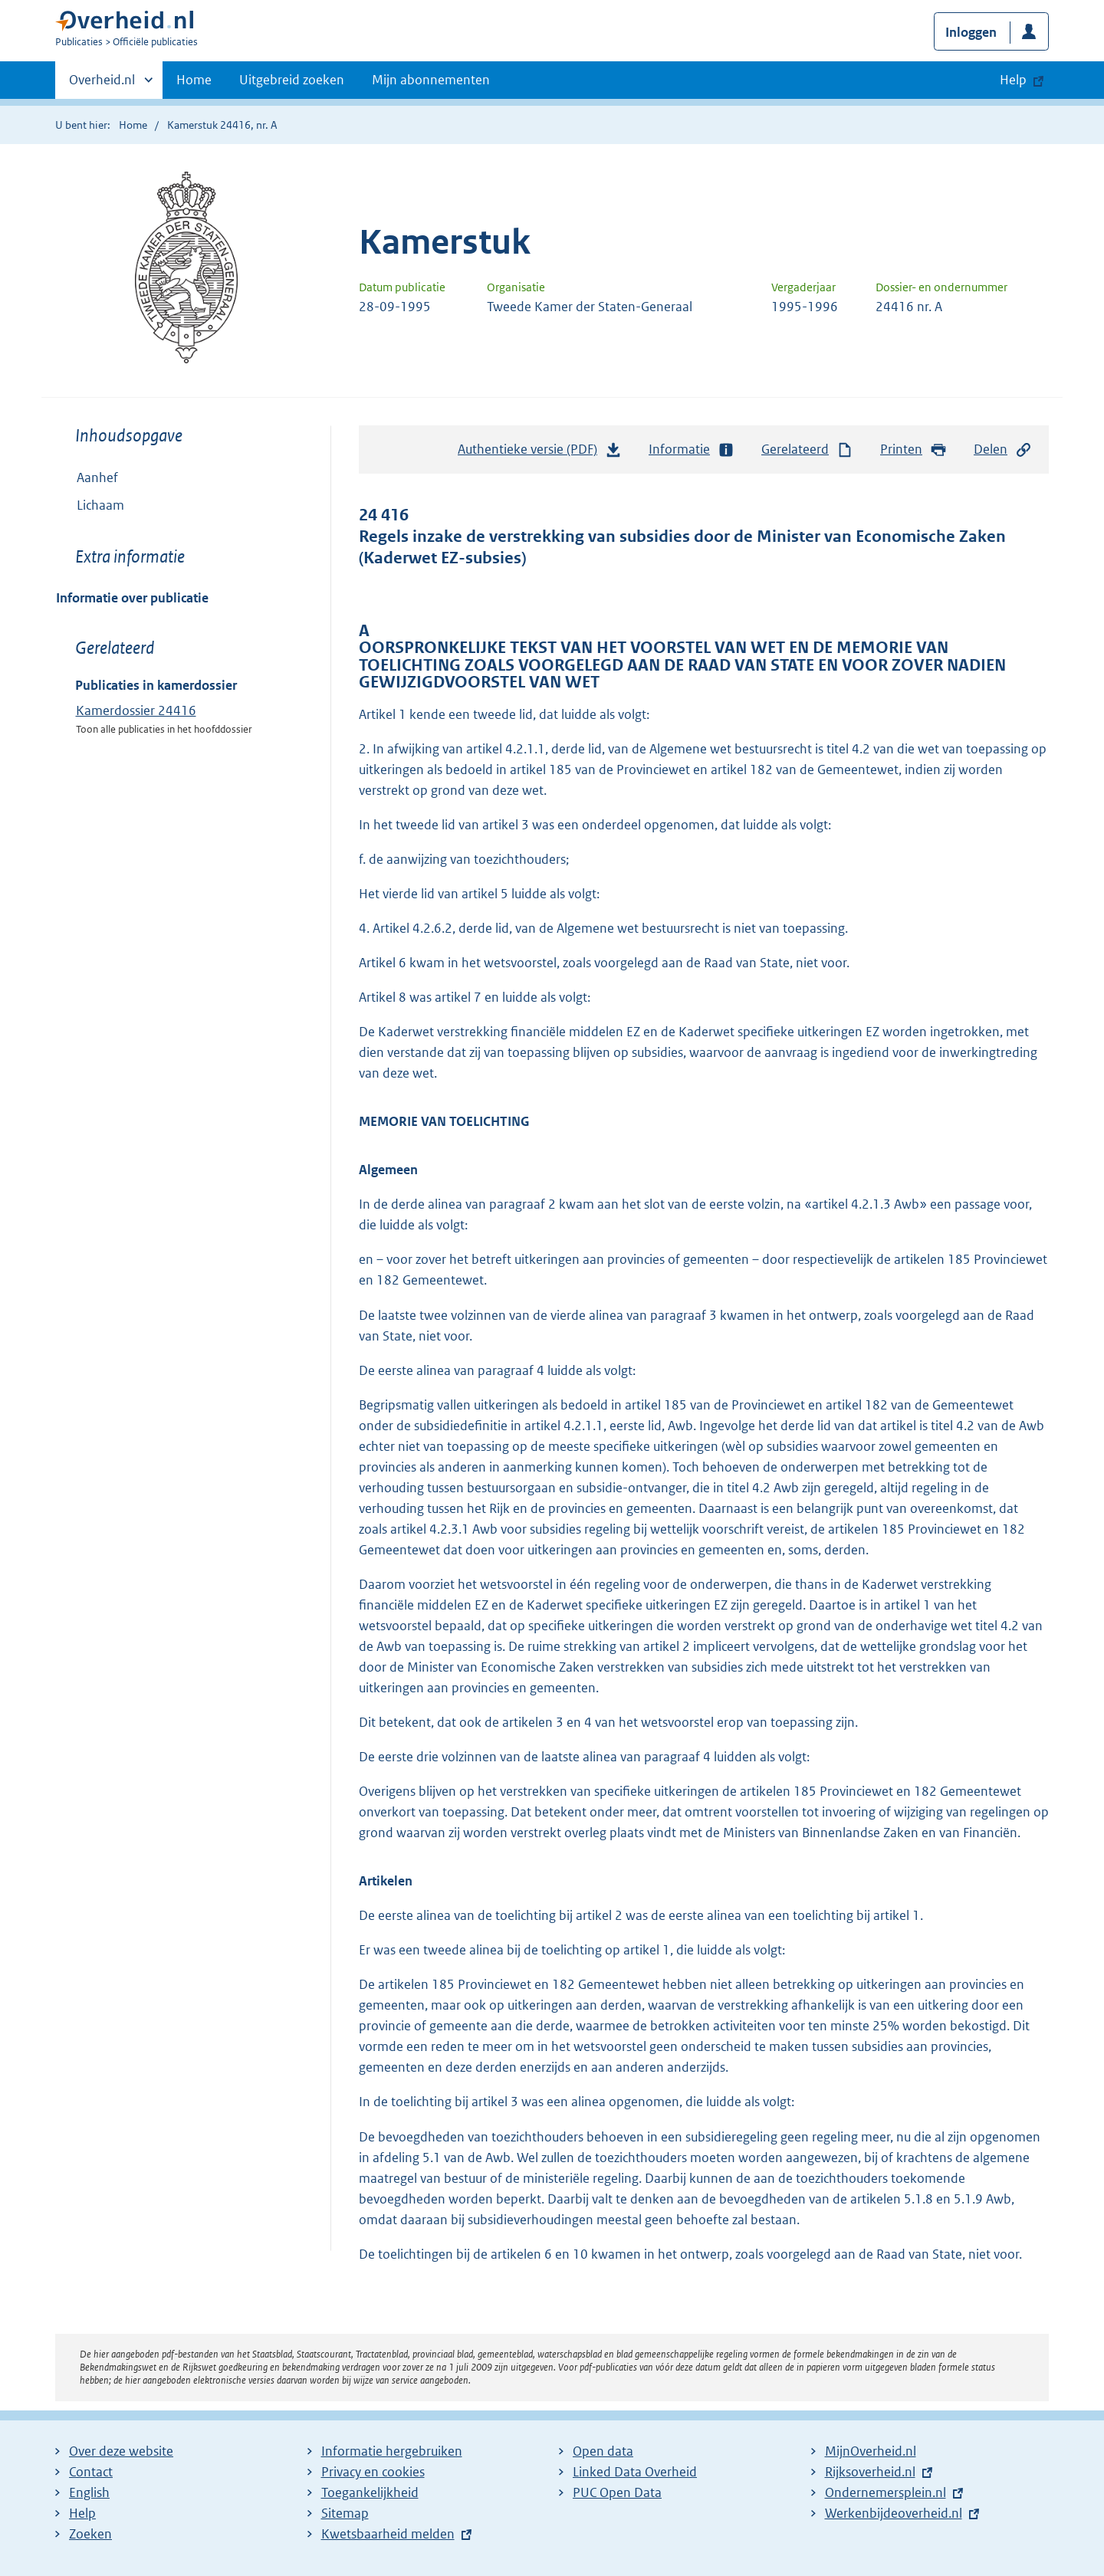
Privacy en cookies (373, 2471)
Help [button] (1013, 79)
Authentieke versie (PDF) (540, 453)
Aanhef (97, 477)
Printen (913, 449)
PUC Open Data (617, 2492)
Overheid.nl (102, 84)
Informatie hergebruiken (391, 2451)
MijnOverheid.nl (870, 2451)
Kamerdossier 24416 (136, 710)
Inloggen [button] (971, 32)
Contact (91, 2471)
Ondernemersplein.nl (885, 2492)
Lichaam (90, 505)
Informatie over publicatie (132, 597)
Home (194, 79)
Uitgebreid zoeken (291, 79)
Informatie (691, 449)
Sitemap (345, 2513)
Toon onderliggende (67, 505)
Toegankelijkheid (370, 2492)
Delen (1003, 449)
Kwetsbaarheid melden (388, 2533)
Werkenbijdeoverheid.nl (893, 2513)
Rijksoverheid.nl (870, 2471)
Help (82, 2513)
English (89, 2492)
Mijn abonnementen (431, 79)
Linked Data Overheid (635, 2471)
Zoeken (90, 2533)
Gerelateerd (807, 449)
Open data (603, 2451)
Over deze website (121, 2451)
